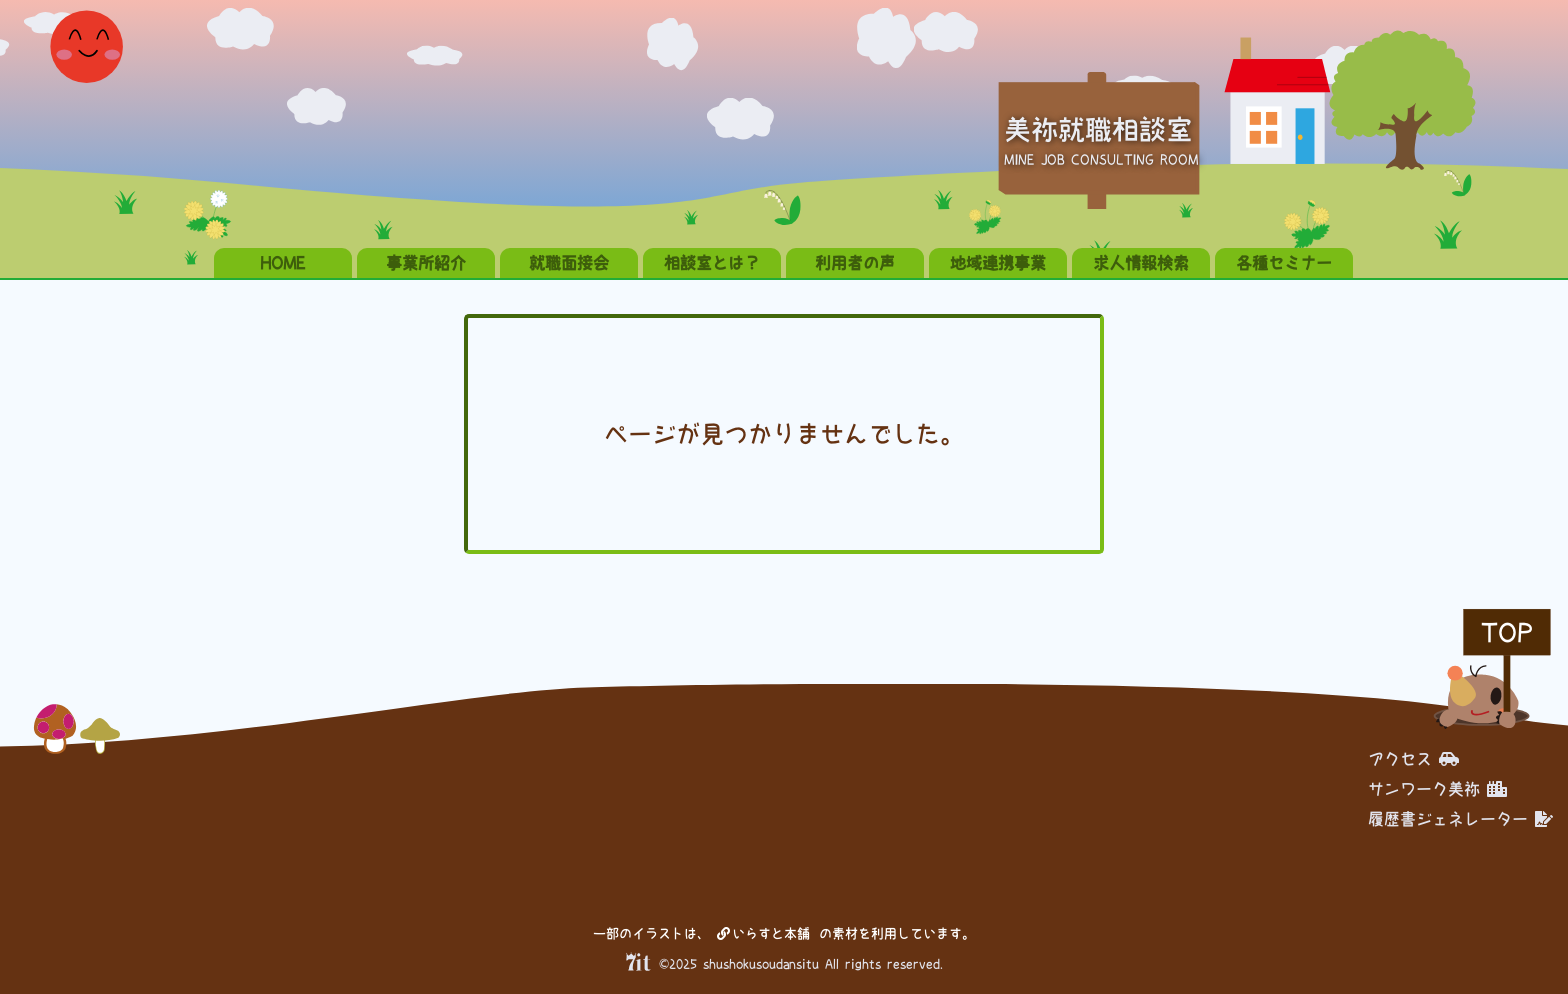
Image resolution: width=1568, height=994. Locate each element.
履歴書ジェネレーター (1460, 819)
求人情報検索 (1141, 263)
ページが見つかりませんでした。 (784, 434)
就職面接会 (569, 263)
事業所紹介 (426, 263)
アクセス (1413, 759)
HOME (283, 263)
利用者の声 (855, 263)
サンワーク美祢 (1437, 789)
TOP (1507, 632)
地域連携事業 (998, 263)
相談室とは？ (712, 263)
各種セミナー (1284, 263)
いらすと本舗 (763, 933)
